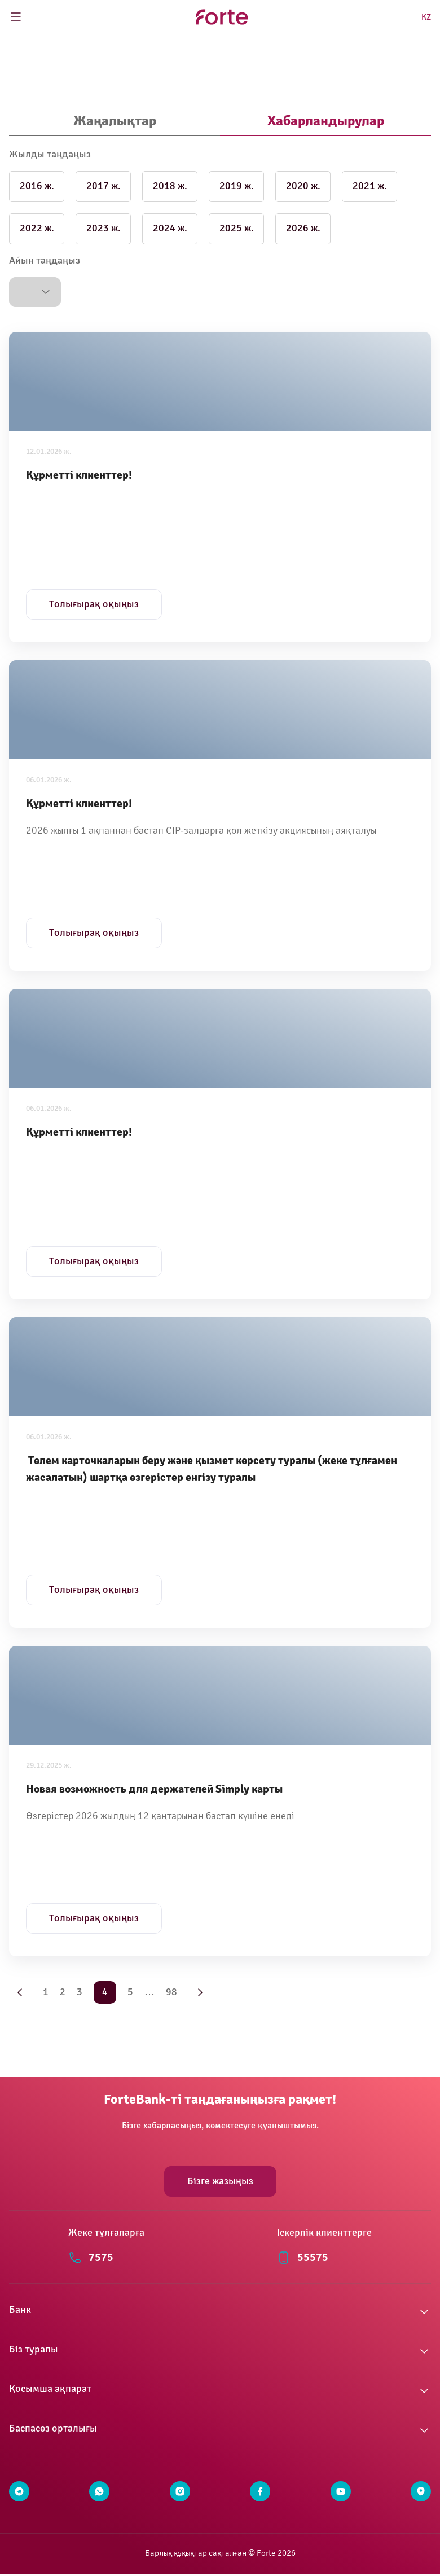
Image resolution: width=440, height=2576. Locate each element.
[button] (35, 292)
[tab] (114, 121)
